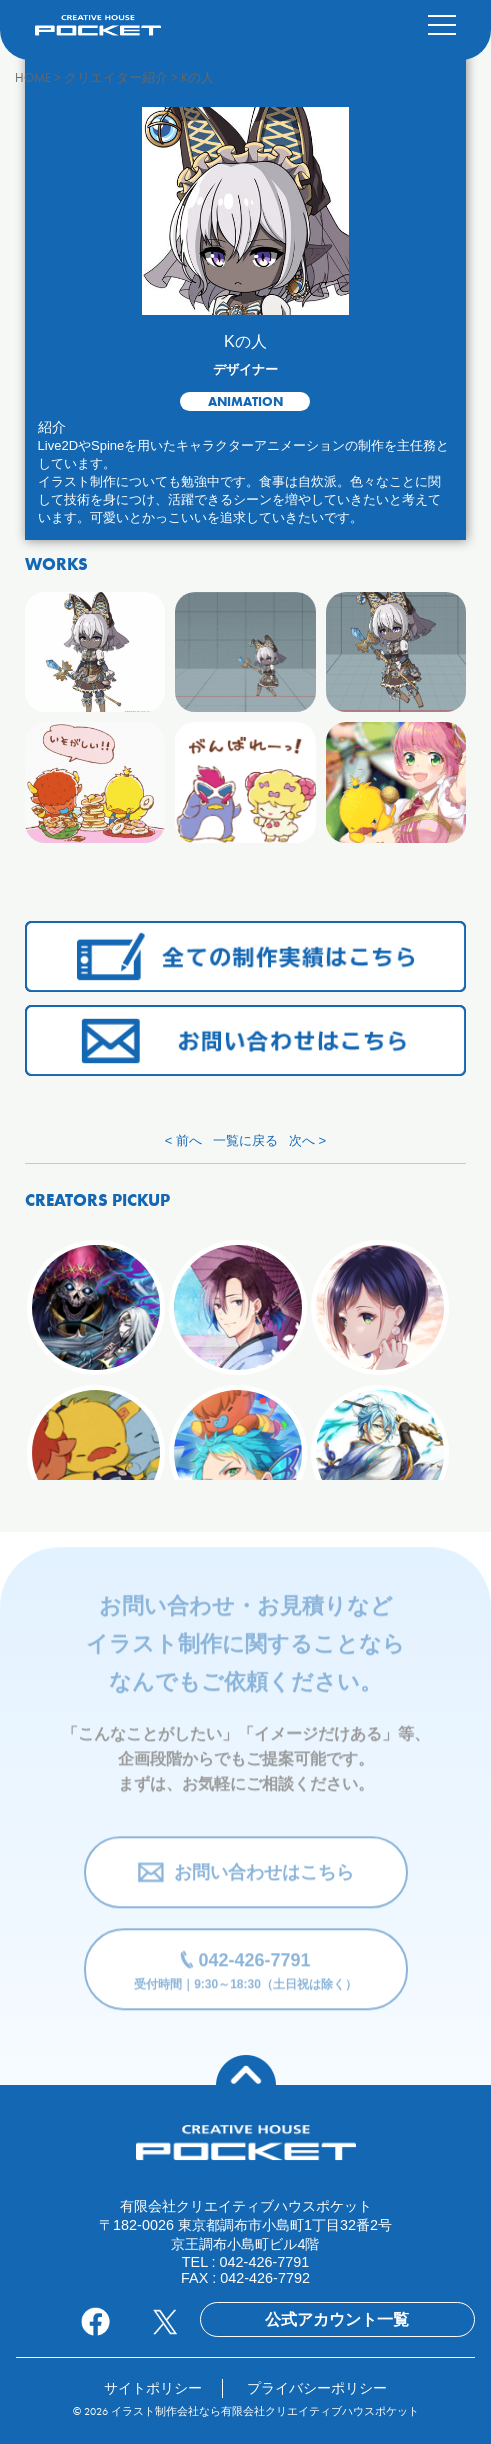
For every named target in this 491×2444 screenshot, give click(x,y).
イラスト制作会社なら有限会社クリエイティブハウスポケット (265, 2411)
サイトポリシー (153, 2388)
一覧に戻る (245, 1140)
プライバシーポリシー (317, 2388)
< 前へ (183, 1140)
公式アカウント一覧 (337, 2319)
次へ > (307, 1140)
